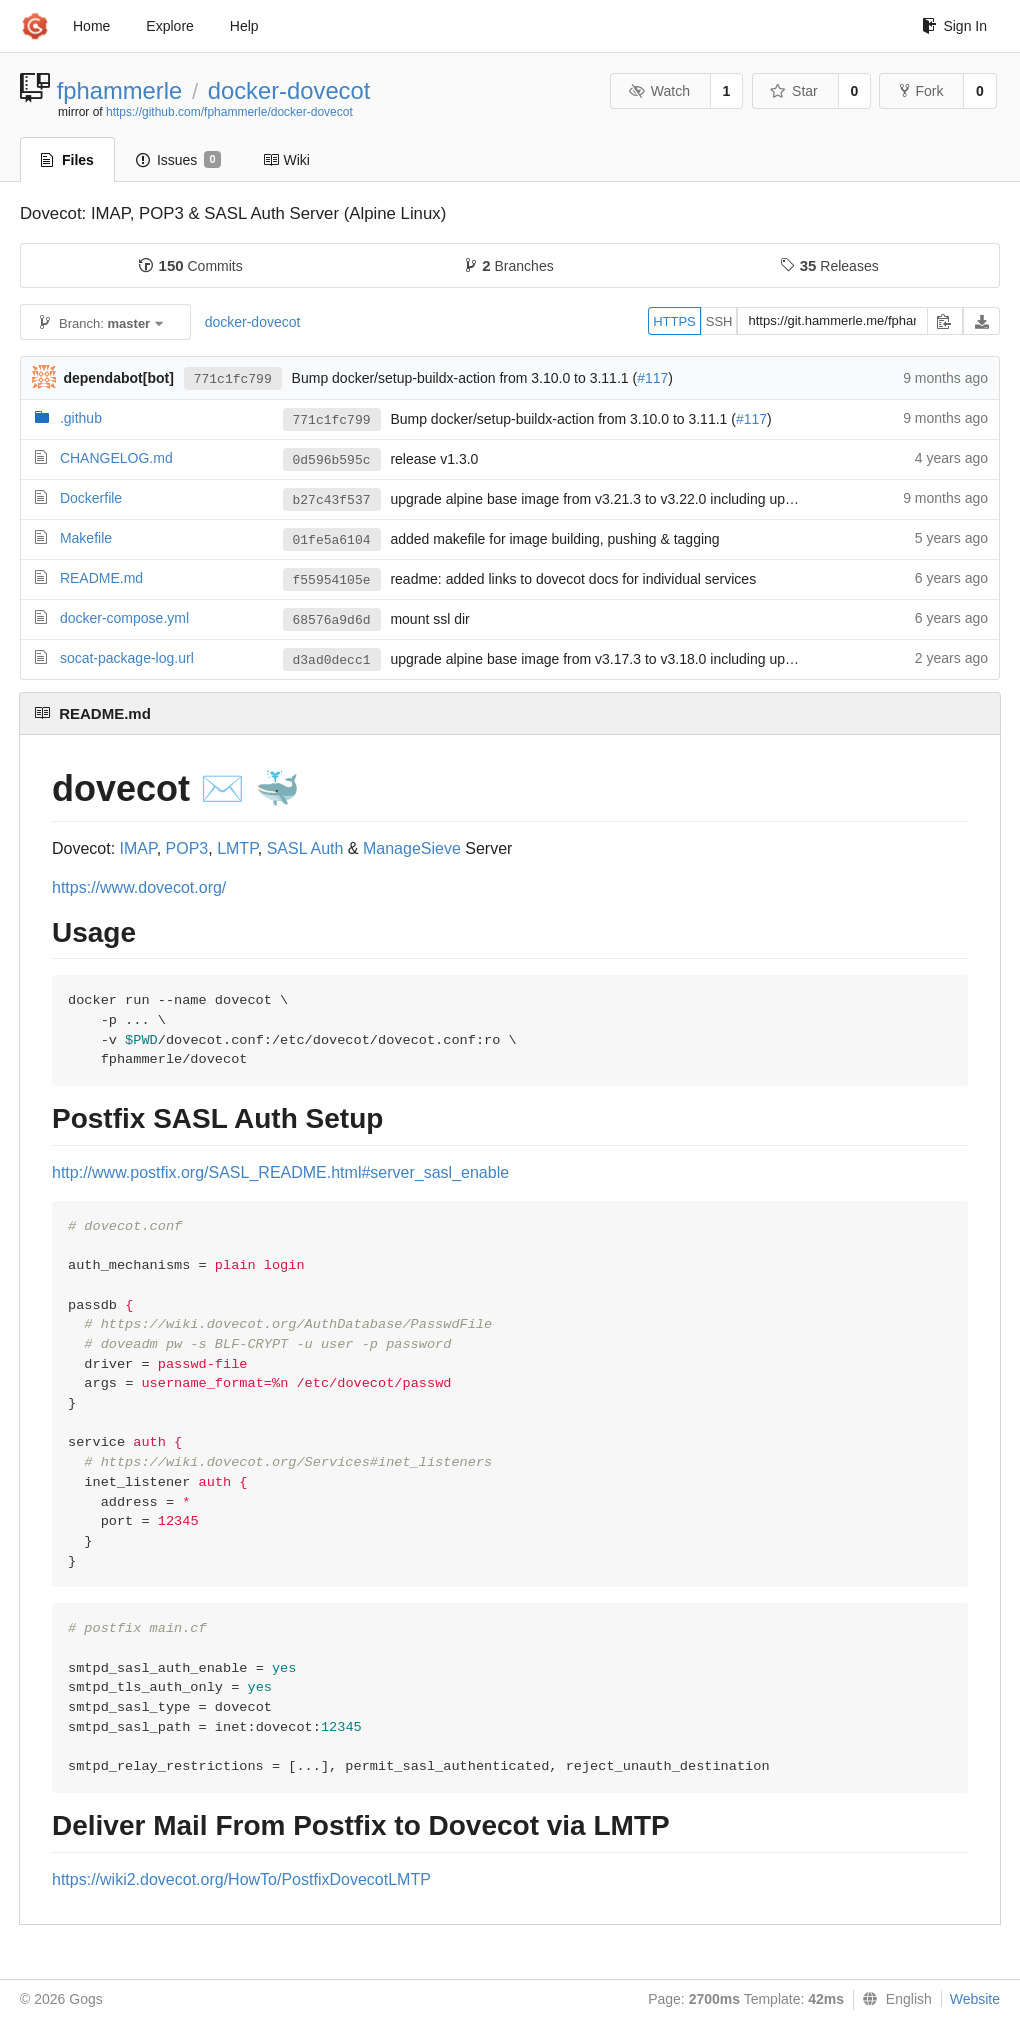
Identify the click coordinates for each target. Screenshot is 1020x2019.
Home (91, 26)
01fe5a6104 (332, 540)
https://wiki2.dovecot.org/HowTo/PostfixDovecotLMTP (241, 1879)
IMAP (138, 848)
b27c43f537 (332, 500)
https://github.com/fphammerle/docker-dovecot (229, 112)
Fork (921, 91)
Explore (169, 26)
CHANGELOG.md (116, 458)
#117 (652, 378)
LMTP (237, 848)
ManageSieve (412, 848)
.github (81, 418)
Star (794, 91)
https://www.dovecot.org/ (139, 887)
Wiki (286, 160)
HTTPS (674, 321)
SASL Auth (305, 848)
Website (975, 1999)
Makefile (86, 538)
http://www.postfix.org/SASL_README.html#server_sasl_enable (280, 1172)
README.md (101, 578)
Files (67, 160)
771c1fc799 (233, 379)
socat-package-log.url (127, 658)
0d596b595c (332, 460)
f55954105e (332, 580)
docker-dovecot (289, 90)
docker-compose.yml (124, 618)
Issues (178, 160)
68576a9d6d (332, 620)
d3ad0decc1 (332, 660)
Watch (659, 91)
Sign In (954, 26)
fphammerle (120, 90)
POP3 (187, 848)
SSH (719, 321)
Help (244, 26)
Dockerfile (91, 498)
